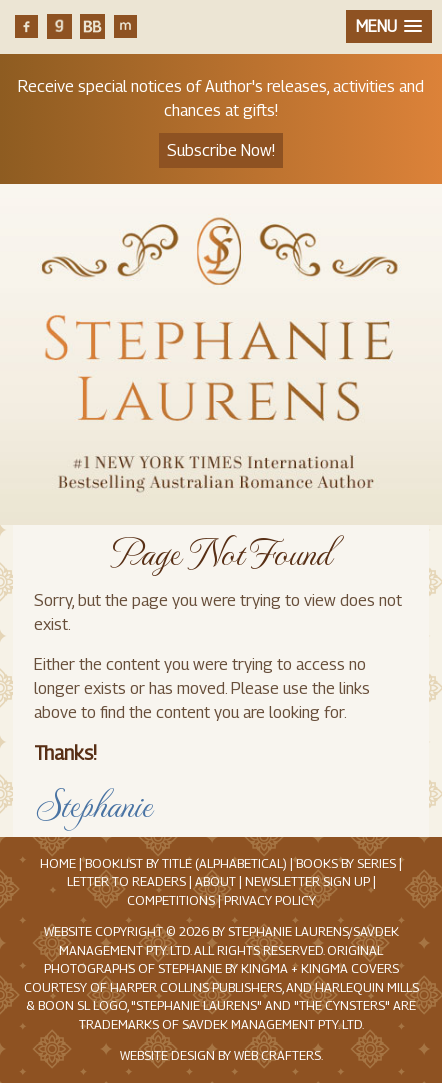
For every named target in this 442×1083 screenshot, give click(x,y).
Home (58, 863)
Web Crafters (277, 1055)
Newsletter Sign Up (307, 881)
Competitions (171, 900)
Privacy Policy (270, 900)
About (215, 881)
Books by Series (346, 863)
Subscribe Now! (221, 150)
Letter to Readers (126, 881)
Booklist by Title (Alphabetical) (186, 863)
